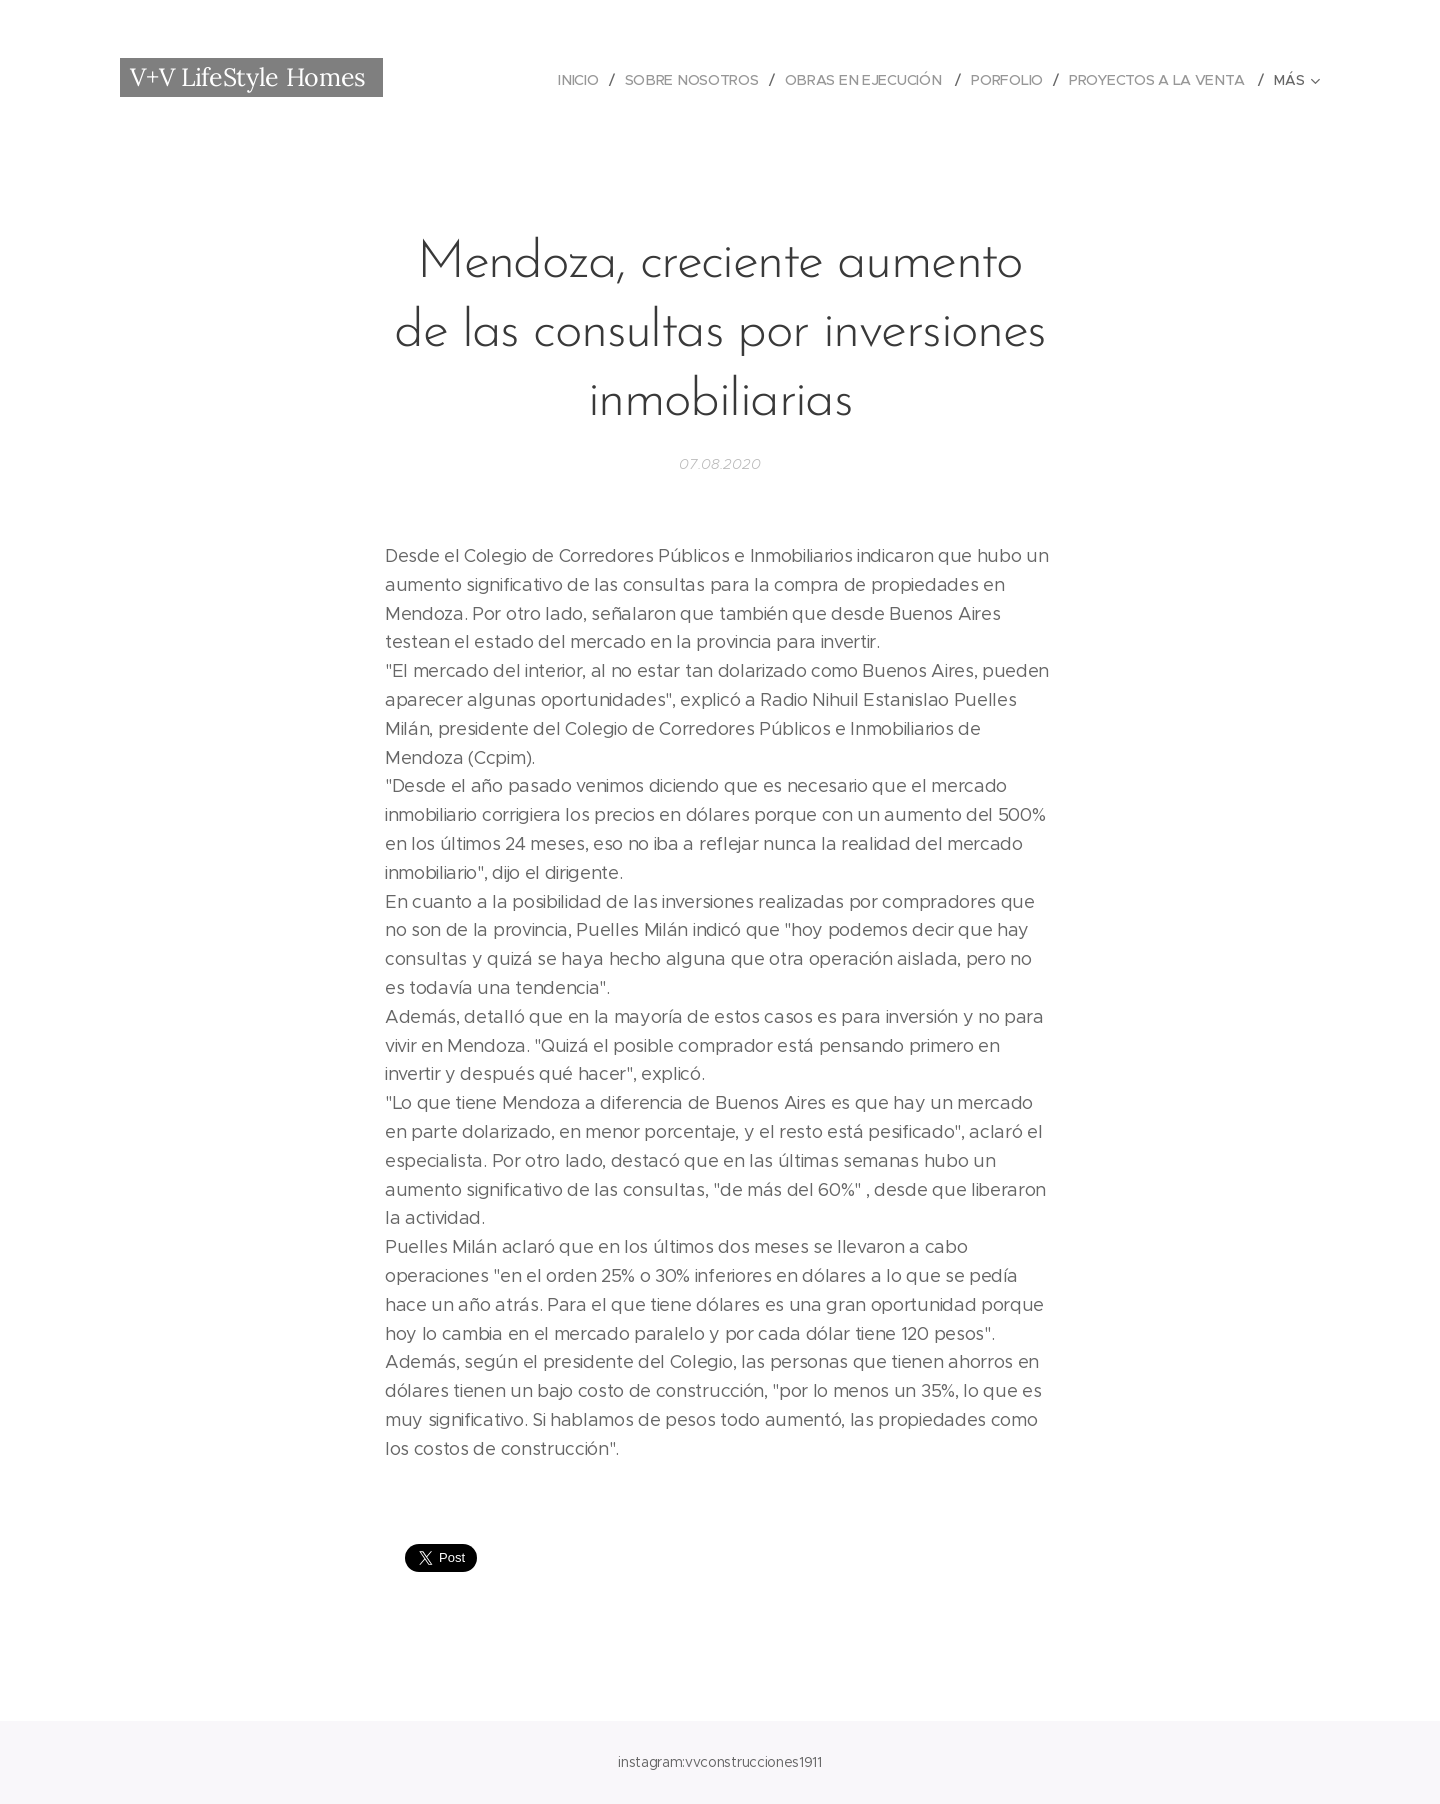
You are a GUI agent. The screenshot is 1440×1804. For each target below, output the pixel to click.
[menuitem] (582, 80)
